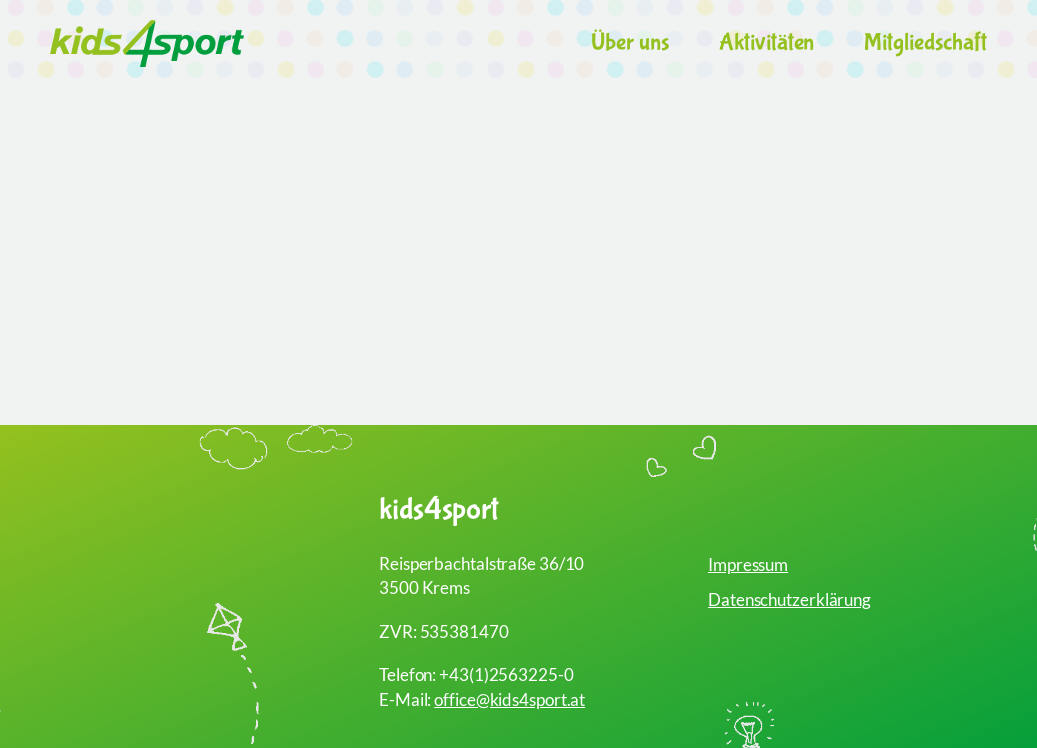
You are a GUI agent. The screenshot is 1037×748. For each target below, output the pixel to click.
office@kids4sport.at (509, 699)
